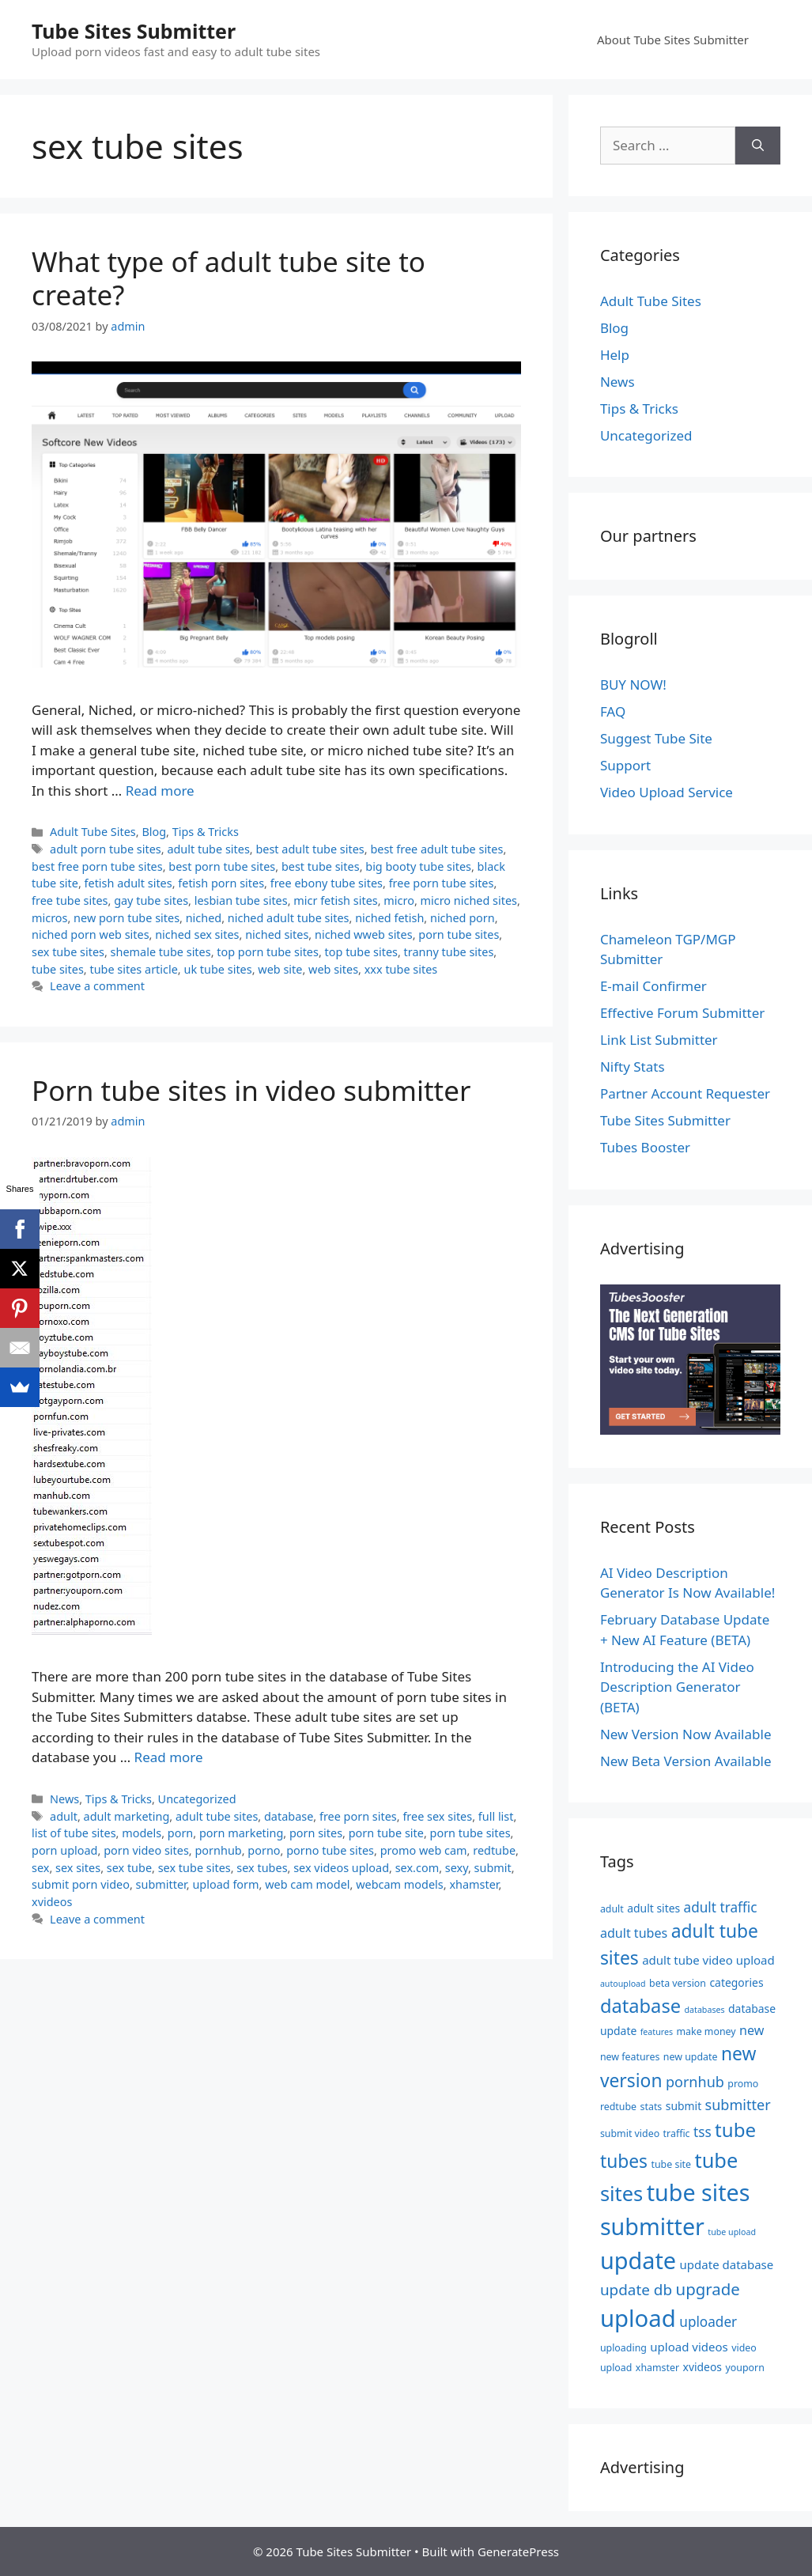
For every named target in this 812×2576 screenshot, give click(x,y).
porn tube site (386, 1832)
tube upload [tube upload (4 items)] (732, 2231)
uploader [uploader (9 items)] (708, 2322)
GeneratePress (518, 2551)
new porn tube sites (126, 917)
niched (204, 917)
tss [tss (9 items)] (702, 2132)
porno (263, 1850)
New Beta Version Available (686, 1761)
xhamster (473, 1884)
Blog (154, 831)
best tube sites (320, 866)
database (288, 1816)
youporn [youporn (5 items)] (744, 2367)
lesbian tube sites (241, 900)
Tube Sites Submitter (134, 30)
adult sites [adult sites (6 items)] (653, 1908)
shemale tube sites (161, 951)
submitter (161, 1884)
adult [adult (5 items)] (612, 1909)
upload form (225, 1884)
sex (40, 1867)
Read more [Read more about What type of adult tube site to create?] (160, 790)
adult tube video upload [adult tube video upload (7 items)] (708, 1960)
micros (49, 917)
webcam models (400, 1884)
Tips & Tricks (205, 831)
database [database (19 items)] (640, 2005)
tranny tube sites (449, 951)
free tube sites (70, 900)
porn (181, 1832)
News (64, 1798)
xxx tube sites (401, 969)
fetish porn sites (221, 883)
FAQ (612, 711)
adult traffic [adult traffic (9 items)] (720, 1907)
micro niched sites (469, 900)
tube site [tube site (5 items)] (671, 2164)
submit (493, 1867)
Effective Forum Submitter (682, 1013)
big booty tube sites (418, 866)
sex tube (129, 1867)
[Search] (757, 146)
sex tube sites (68, 951)
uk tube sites (217, 969)
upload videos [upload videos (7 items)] (688, 2347)
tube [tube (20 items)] (735, 2129)
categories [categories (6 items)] (736, 1982)
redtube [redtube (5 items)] (618, 2106)
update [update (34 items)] (638, 2260)
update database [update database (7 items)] (727, 2264)
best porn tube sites (221, 866)
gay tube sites (151, 900)
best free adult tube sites (436, 849)
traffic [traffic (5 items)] (676, 2133)
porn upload (65, 1850)
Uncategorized (197, 1798)
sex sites (77, 1867)
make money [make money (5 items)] (706, 2031)
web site (280, 969)
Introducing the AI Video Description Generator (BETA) (677, 1687)
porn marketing (241, 1832)
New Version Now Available (686, 1734)
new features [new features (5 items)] (629, 2056)
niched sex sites (197, 934)
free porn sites (358, 1816)
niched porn (462, 917)
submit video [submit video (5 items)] (629, 2133)
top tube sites (361, 951)
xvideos (52, 1901)
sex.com (417, 1867)
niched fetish (389, 917)
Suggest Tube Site (656, 738)
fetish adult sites (128, 883)
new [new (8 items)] (751, 2030)
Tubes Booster (645, 1147)
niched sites (276, 934)
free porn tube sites (441, 883)
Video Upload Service (666, 792)
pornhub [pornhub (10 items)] (695, 2081)
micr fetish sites (335, 900)
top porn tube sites (268, 951)
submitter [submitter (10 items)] (738, 2104)
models (141, 1832)
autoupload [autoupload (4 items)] (623, 1983)
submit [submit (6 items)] (683, 2105)
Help (614, 355)
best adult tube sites (309, 849)
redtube (494, 1850)
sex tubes (261, 1867)
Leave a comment (97, 985)
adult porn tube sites (105, 849)
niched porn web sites (90, 934)
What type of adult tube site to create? (228, 278)
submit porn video (81, 1884)
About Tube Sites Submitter (673, 39)
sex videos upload (341, 1867)
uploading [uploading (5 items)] (623, 2348)
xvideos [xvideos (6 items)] (702, 2366)
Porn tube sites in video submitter (251, 1090)
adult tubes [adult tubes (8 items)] (633, 1933)
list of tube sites (74, 1832)
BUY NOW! (633, 684)
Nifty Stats (632, 1066)
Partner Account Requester (685, 1093)
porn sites (315, 1832)
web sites (333, 969)
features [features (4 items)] (656, 2031)
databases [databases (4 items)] (705, 2009)
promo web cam (423, 1850)
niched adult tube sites (288, 917)
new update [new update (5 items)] (690, 2056)
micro (398, 900)
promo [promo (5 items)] (742, 2083)
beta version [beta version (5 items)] (677, 1983)
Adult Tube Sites (93, 831)
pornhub (218, 1850)
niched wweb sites (364, 934)
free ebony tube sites (326, 883)
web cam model (307, 1884)
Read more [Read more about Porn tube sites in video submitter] (168, 1757)
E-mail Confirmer (653, 986)
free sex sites (437, 1816)
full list (496, 1816)
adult (63, 1816)
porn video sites (146, 1850)
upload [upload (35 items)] (638, 2318)
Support (625, 765)
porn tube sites (458, 934)
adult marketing (127, 1816)
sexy (456, 1867)
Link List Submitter (659, 1040)
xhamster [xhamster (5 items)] (657, 2367)
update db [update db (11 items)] (636, 2289)
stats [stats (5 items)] (651, 2106)
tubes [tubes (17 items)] (624, 2161)
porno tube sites (330, 1850)
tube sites (58, 969)
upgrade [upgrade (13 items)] (708, 2289)
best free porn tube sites (97, 866)
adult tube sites (208, 849)
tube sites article (133, 969)
